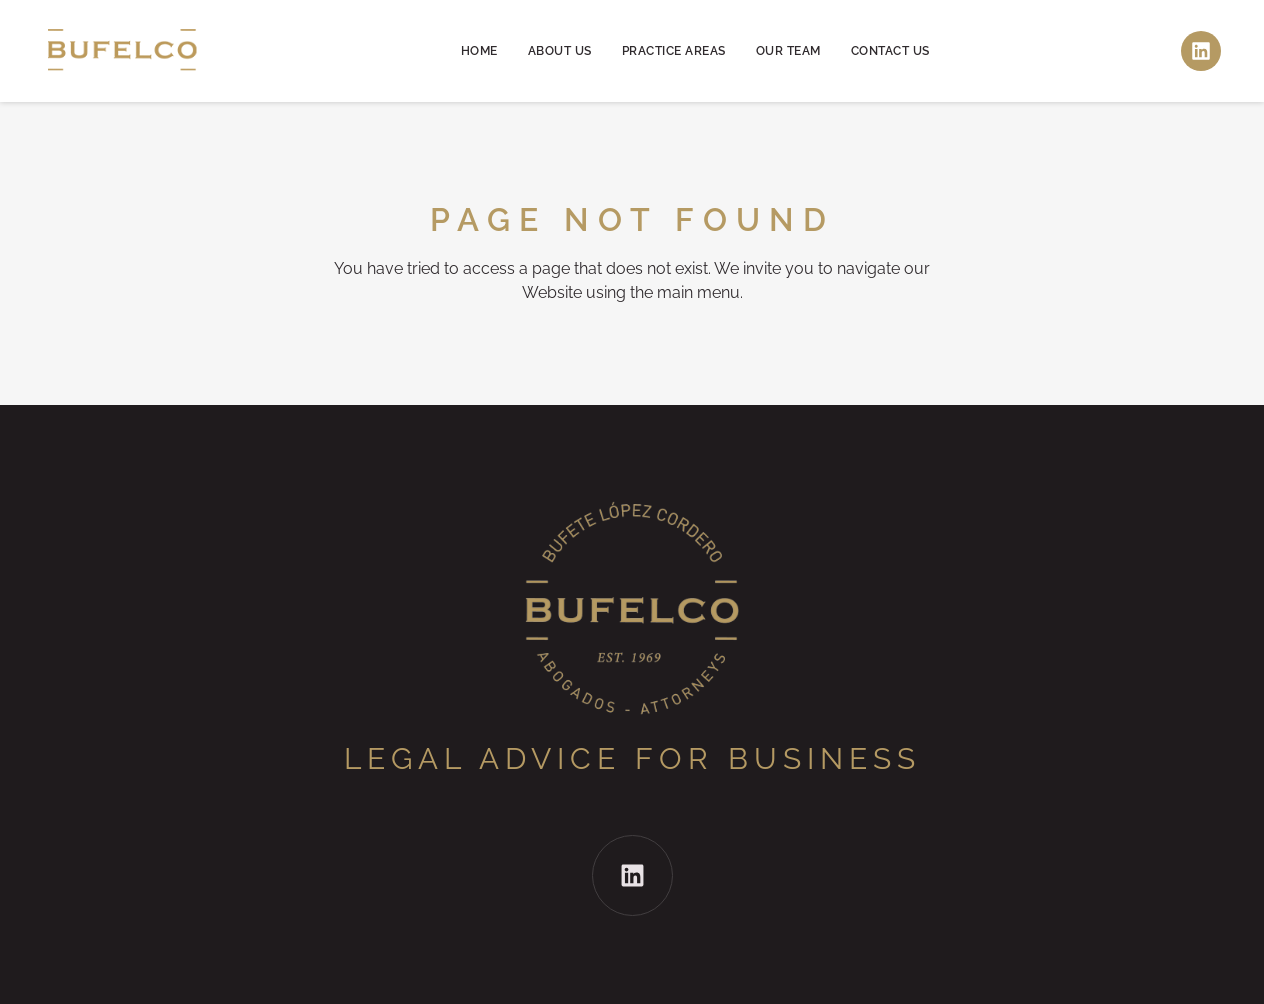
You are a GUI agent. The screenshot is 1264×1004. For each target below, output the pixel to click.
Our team (788, 51)
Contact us (890, 51)
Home (479, 51)
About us (560, 51)
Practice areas (674, 51)
